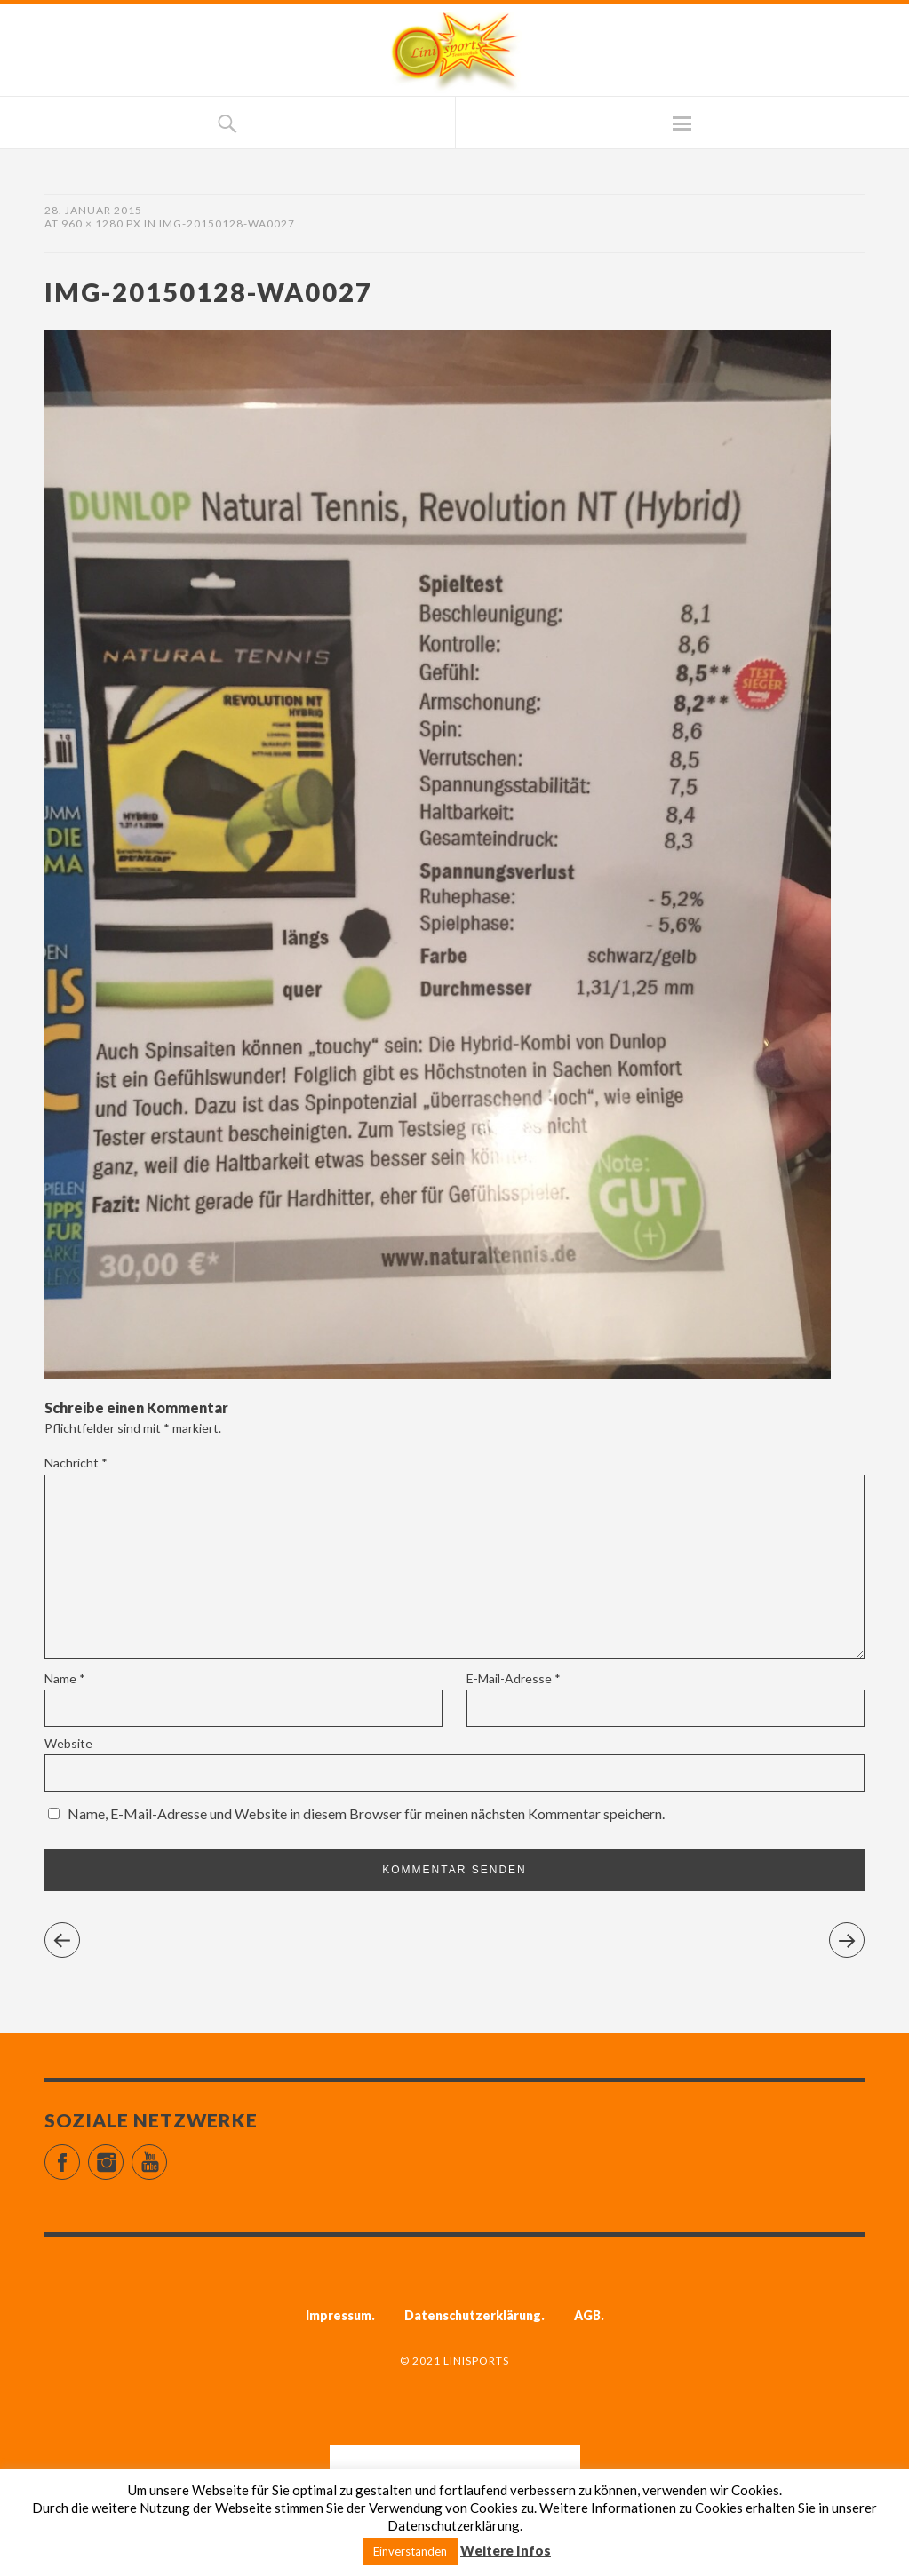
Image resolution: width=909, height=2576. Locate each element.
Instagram (123, 2154)
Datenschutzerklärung (472, 2315)
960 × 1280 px (101, 223)
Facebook (79, 2154)
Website (68, 1743)
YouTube (166, 2154)
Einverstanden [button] (410, 2551)
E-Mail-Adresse (513, 1678)
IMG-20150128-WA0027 (227, 223)
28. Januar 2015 (93, 210)
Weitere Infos (505, 2550)
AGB (587, 2315)
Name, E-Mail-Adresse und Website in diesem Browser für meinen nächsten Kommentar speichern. (366, 1813)
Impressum (338, 2315)
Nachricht (76, 1462)
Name (64, 1678)
